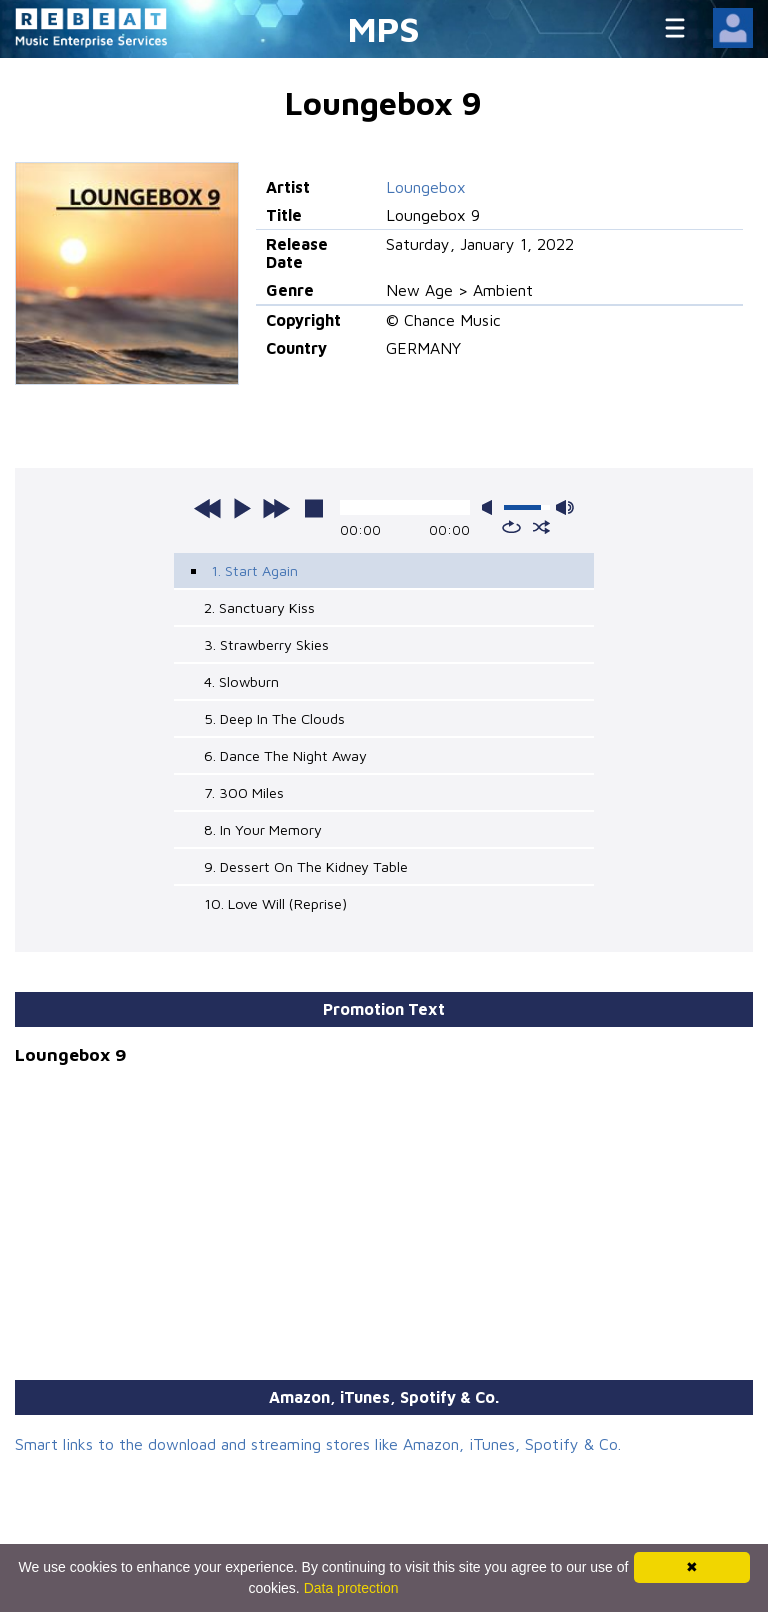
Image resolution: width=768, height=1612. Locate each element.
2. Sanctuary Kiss (259, 607)
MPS (384, 28)
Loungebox (426, 187)
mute (491, 507)
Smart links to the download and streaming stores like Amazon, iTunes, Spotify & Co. (318, 1444)
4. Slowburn (241, 681)
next (276, 508)
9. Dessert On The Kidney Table (306, 866)
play (242, 508)
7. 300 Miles (244, 792)
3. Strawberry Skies (266, 644)
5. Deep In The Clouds (274, 718)
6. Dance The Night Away (285, 755)
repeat (511, 527)
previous (208, 508)
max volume (565, 507)
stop (314, 508)
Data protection (351, 1588)
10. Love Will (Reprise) (275, 903)
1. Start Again (254, 570)
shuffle (541, 527)
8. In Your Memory (263, 829)
